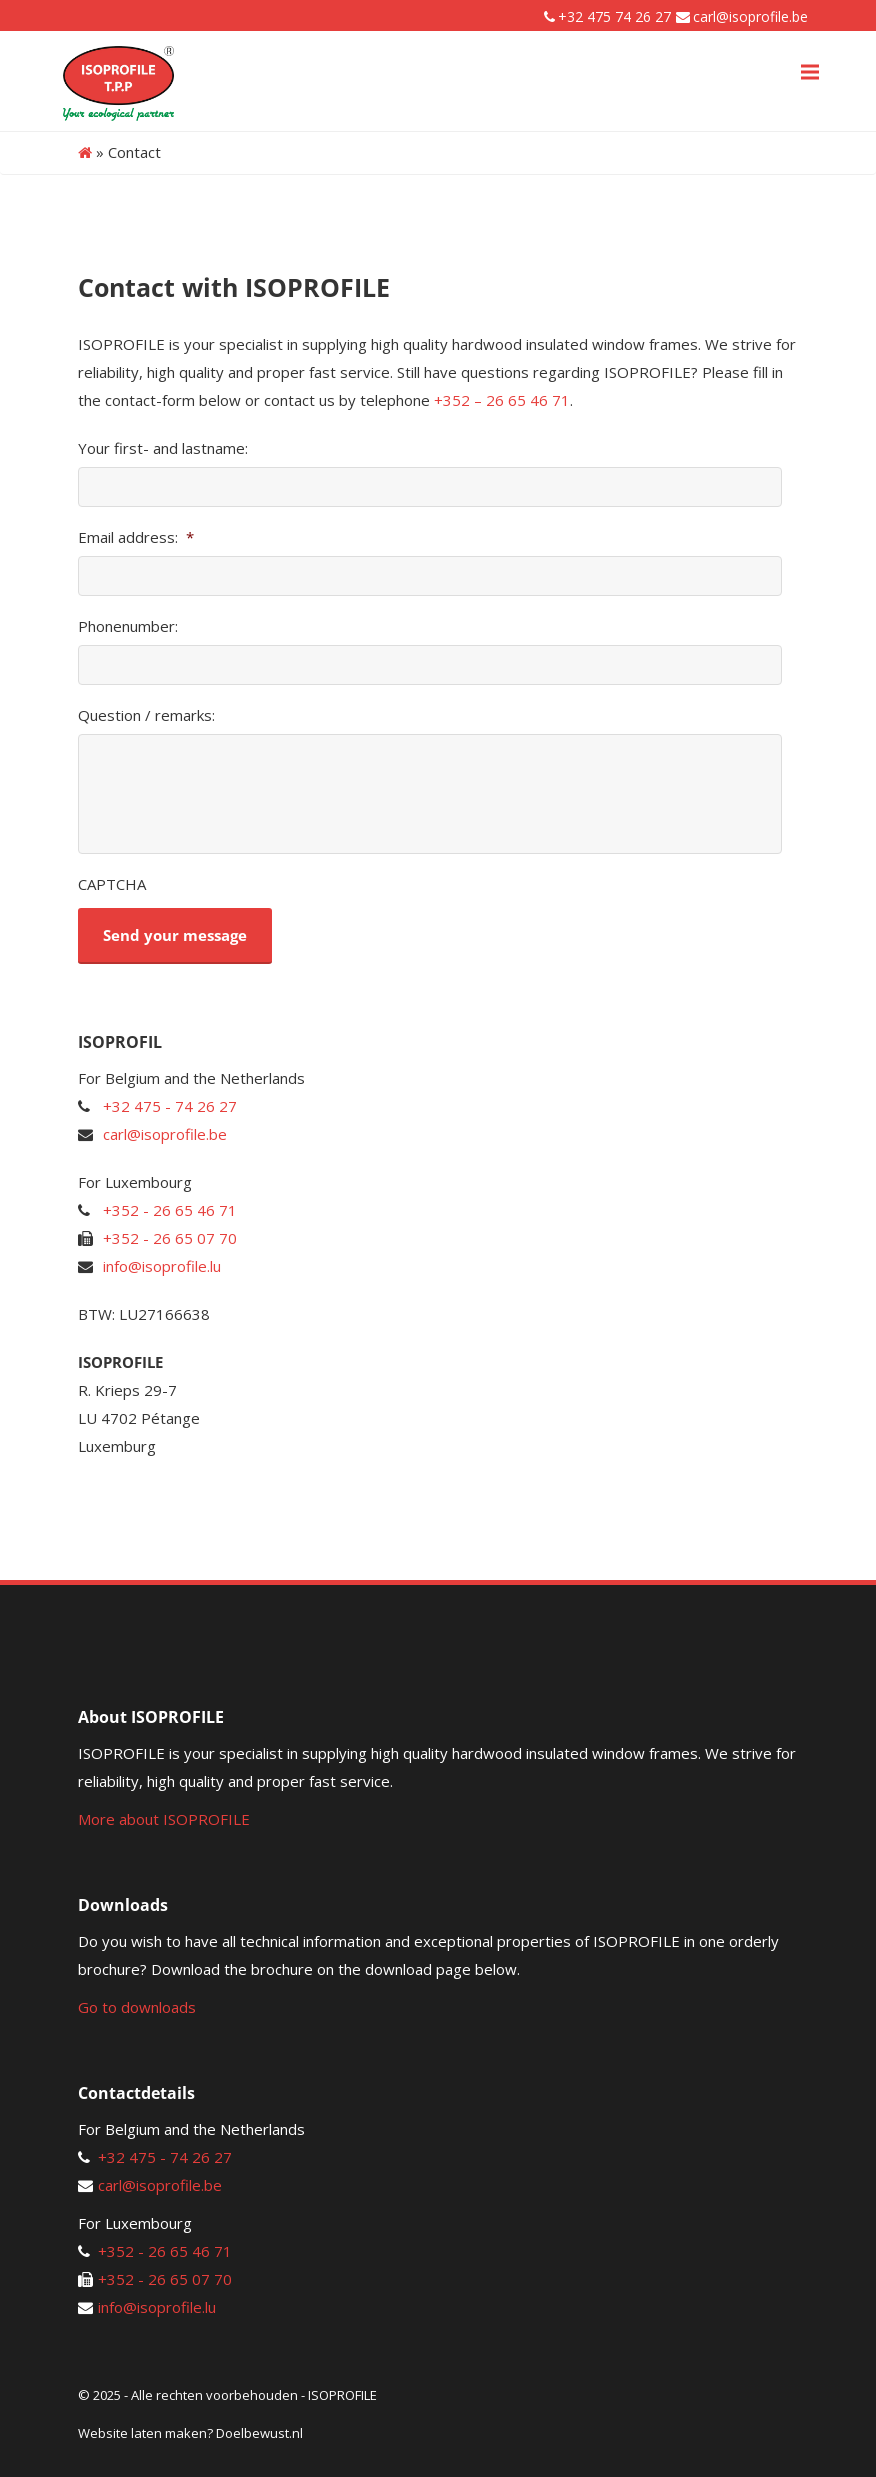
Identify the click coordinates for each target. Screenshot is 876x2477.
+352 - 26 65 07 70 (170, 1238)
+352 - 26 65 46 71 (170, 1210)
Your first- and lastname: (163, 448)
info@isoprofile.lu (162, 1266)
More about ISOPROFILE (164, 1819)
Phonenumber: (128, 626)
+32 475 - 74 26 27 (170, 1106)
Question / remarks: (146, 715)
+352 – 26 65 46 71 (502, 400)
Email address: (136, 537)
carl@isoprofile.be (750, 16)
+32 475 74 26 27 (614, 16)
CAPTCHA (112, 884)
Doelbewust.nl (259, 2433)
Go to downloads (137, 2007)
